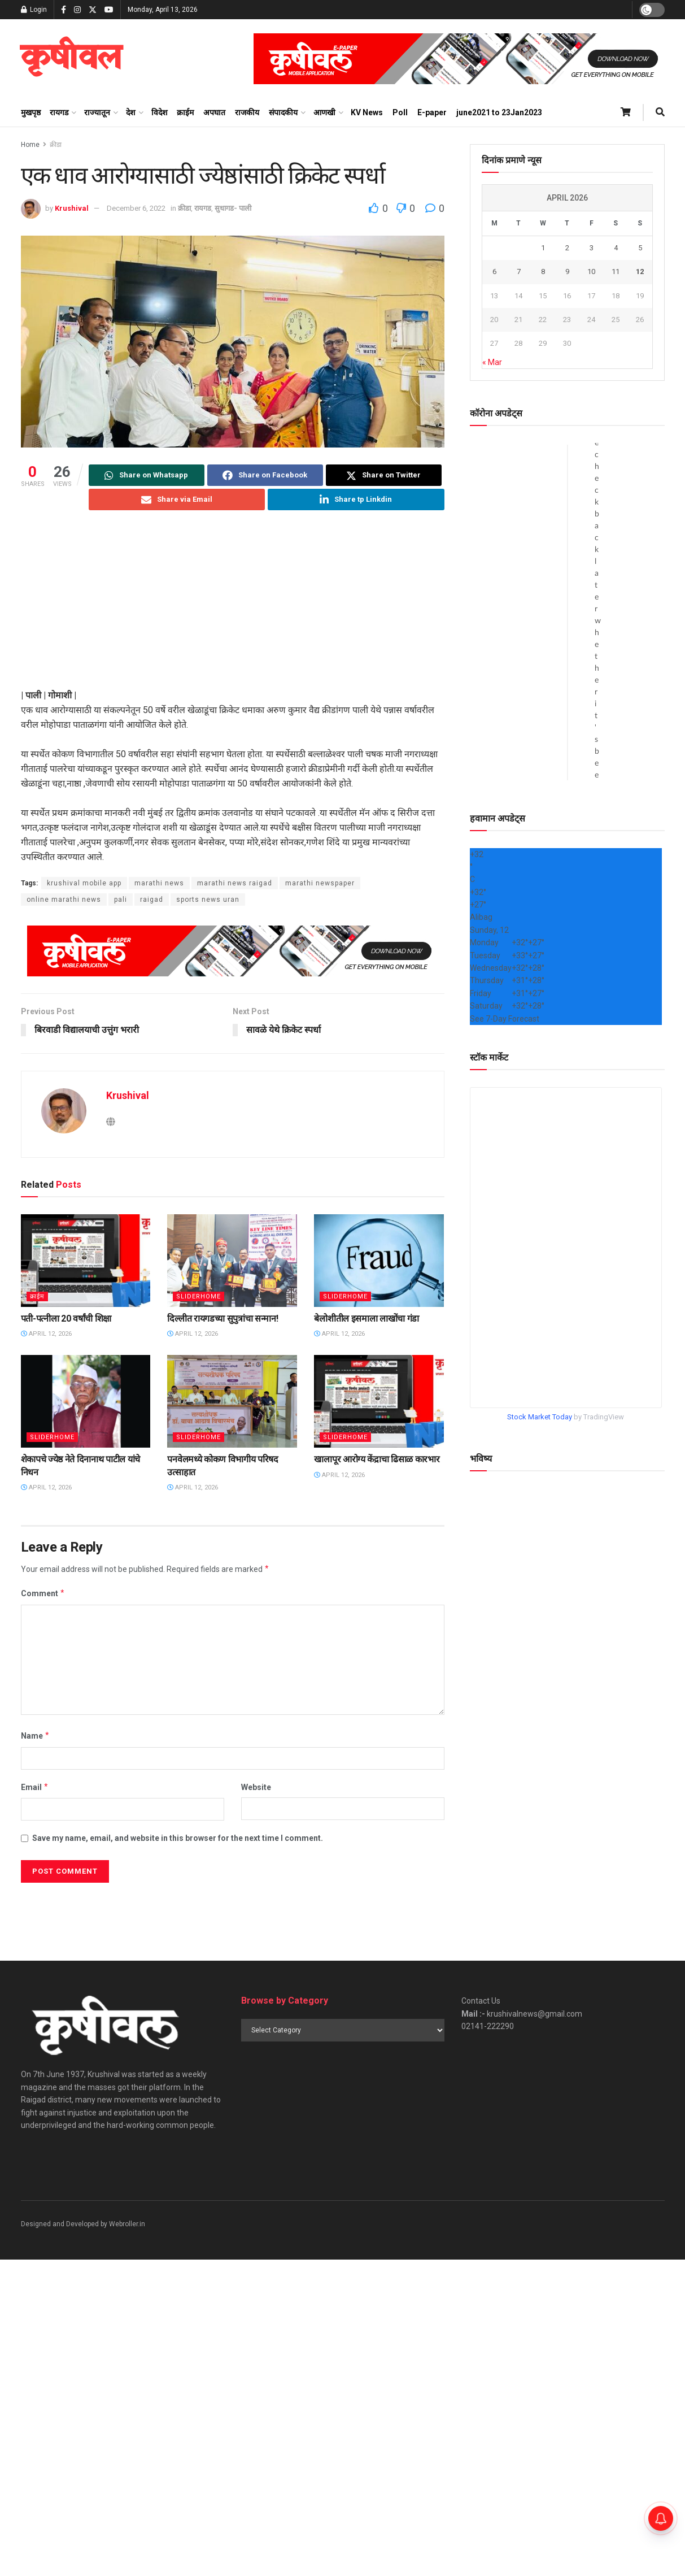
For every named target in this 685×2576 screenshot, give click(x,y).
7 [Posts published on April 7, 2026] (519, 271)
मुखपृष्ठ (31, 112)
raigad (151, 899)
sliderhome (198, 1296)
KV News (367, 112)
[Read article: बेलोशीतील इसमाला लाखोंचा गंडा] (379, 1260)
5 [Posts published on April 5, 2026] (640, 248)
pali (120, 899)
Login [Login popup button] (34, 10)
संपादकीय (283, 112)
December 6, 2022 (136, 208)
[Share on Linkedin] (356, 499)
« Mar (492, 362)
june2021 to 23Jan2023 (499, 112)
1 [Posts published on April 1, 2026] (543, 248)
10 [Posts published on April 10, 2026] (591, 271)
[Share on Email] (177, 499)
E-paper (432, 112)
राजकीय (247, 112)
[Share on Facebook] (265, 475)
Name (35, 1736)
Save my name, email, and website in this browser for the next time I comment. (177, 1838)
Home (30, 145)
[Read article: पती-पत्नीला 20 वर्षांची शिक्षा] (86, 1260)
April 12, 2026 (46, 1334)
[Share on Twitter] (384, 475)
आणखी (324, 112)
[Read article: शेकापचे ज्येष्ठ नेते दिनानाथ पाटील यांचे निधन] (86, 1401)
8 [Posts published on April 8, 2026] (543, 271)
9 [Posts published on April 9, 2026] (567, 271)
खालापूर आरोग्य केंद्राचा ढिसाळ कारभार (376, 1459)
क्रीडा (56, 145)
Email (35, 1787)
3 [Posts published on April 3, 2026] (592, 248)
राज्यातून (97, 112)
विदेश (159, 112)
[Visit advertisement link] (459, 58)
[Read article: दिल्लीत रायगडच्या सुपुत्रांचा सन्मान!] (232, 1260)
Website (256, 1787)
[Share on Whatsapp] (146, 475)
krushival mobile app (84, 883)
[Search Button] (660, 112)
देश (131, 112)
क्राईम (185, 112)
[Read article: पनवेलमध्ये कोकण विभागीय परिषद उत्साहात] (232, 1401)
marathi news (159, 883)
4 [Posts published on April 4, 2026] (616, 248)
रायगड (59, 112)
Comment (43, 1594)
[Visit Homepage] (71, 59)
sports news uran (207, 899)
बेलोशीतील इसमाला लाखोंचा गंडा (366, 1318)
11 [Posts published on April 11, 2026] (615, 271)
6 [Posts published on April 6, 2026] (494, 271)
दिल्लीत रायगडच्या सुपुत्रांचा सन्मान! (222, 1318)
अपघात (214, 112)
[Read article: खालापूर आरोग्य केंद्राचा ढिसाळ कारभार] (379, 1401)
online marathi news (64, 899)
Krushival (72, 208)
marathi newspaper (320, 883)
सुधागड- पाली (233, 208)
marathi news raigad (234, 883)
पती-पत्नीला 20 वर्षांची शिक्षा (66, 1318)
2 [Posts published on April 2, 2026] (567, 248)
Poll (400, 112)
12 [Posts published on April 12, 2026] (640, 271)
